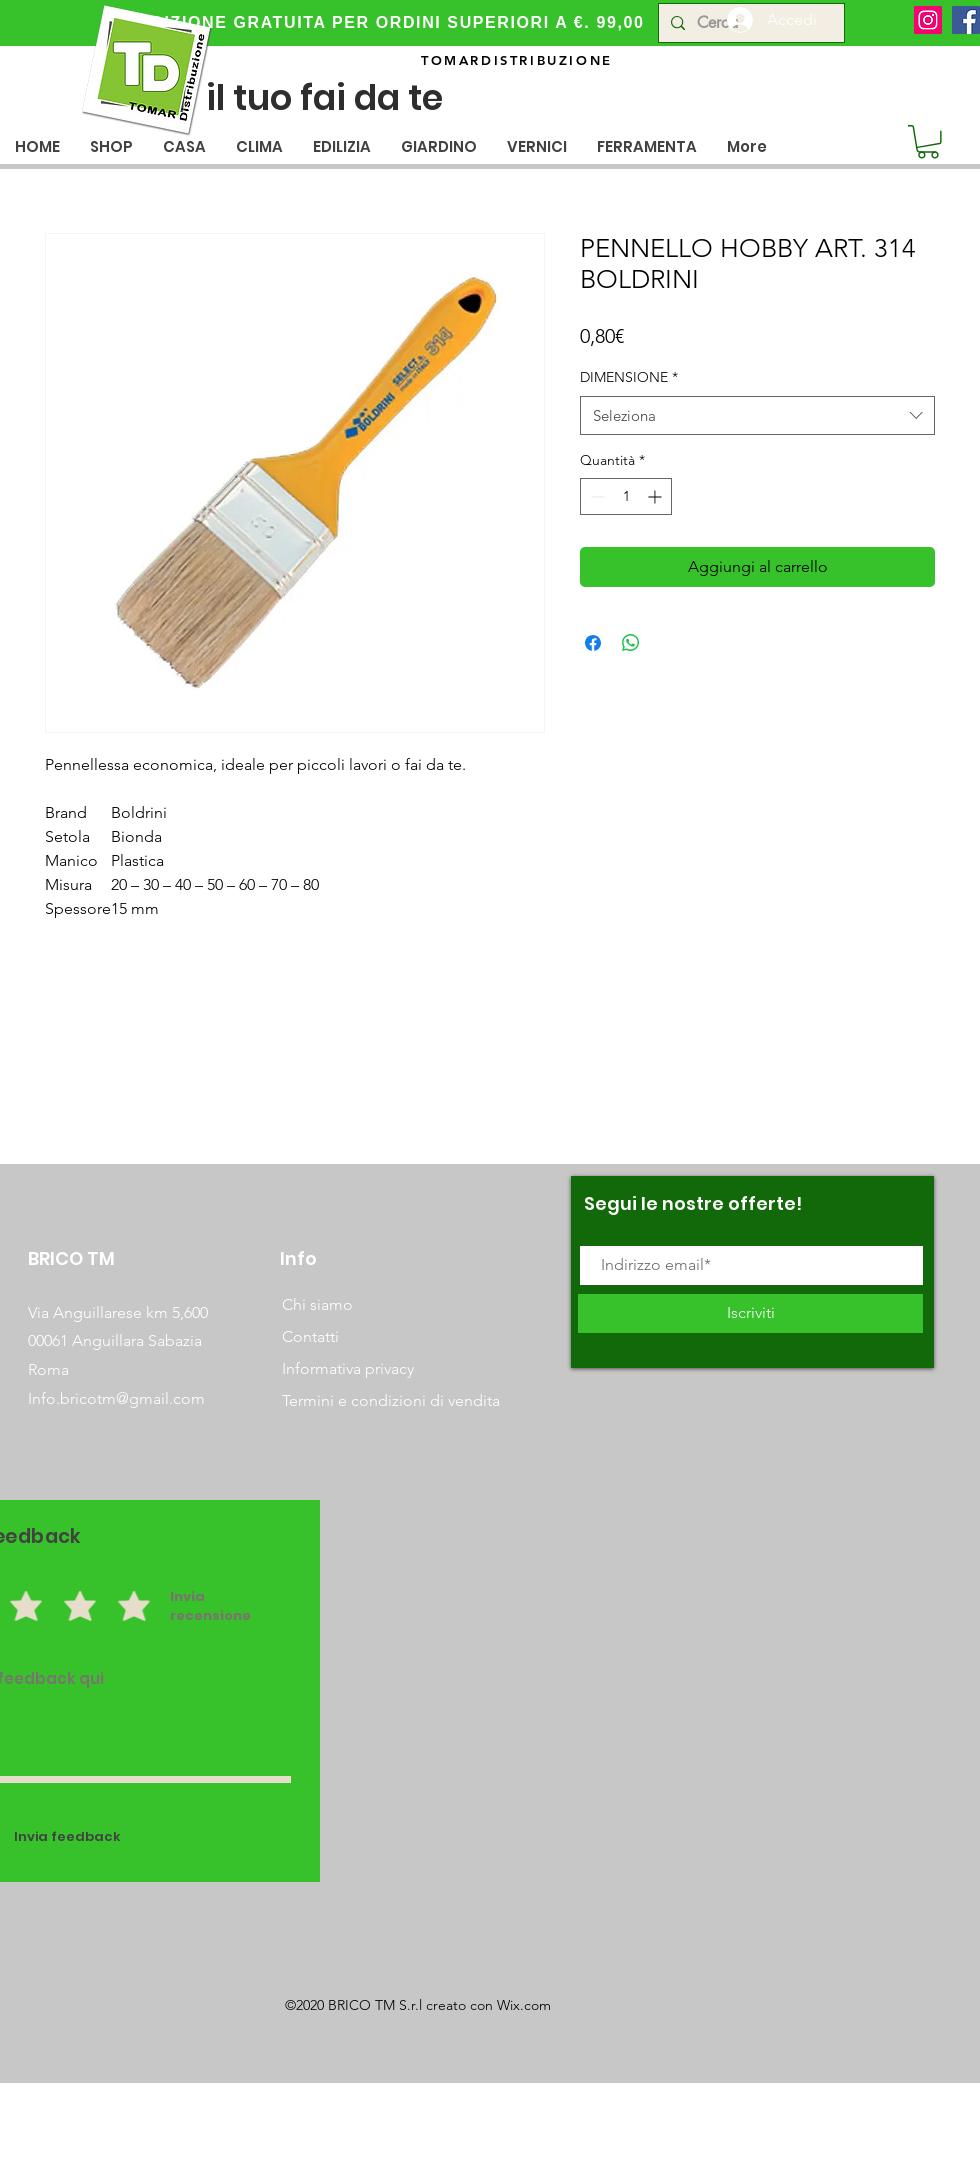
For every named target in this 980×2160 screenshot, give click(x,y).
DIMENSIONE (629, 377)
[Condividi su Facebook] (593, 643)
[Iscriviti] (750, 1313)
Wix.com (524, 2005)
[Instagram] (928, 20)
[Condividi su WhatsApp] (631, 643)
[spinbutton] (626, 496)
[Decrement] (595, 496)
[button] (184, 146)
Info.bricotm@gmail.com (116, 1398)
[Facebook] (966, 20)
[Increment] (656, 496)
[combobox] (757, 415)
